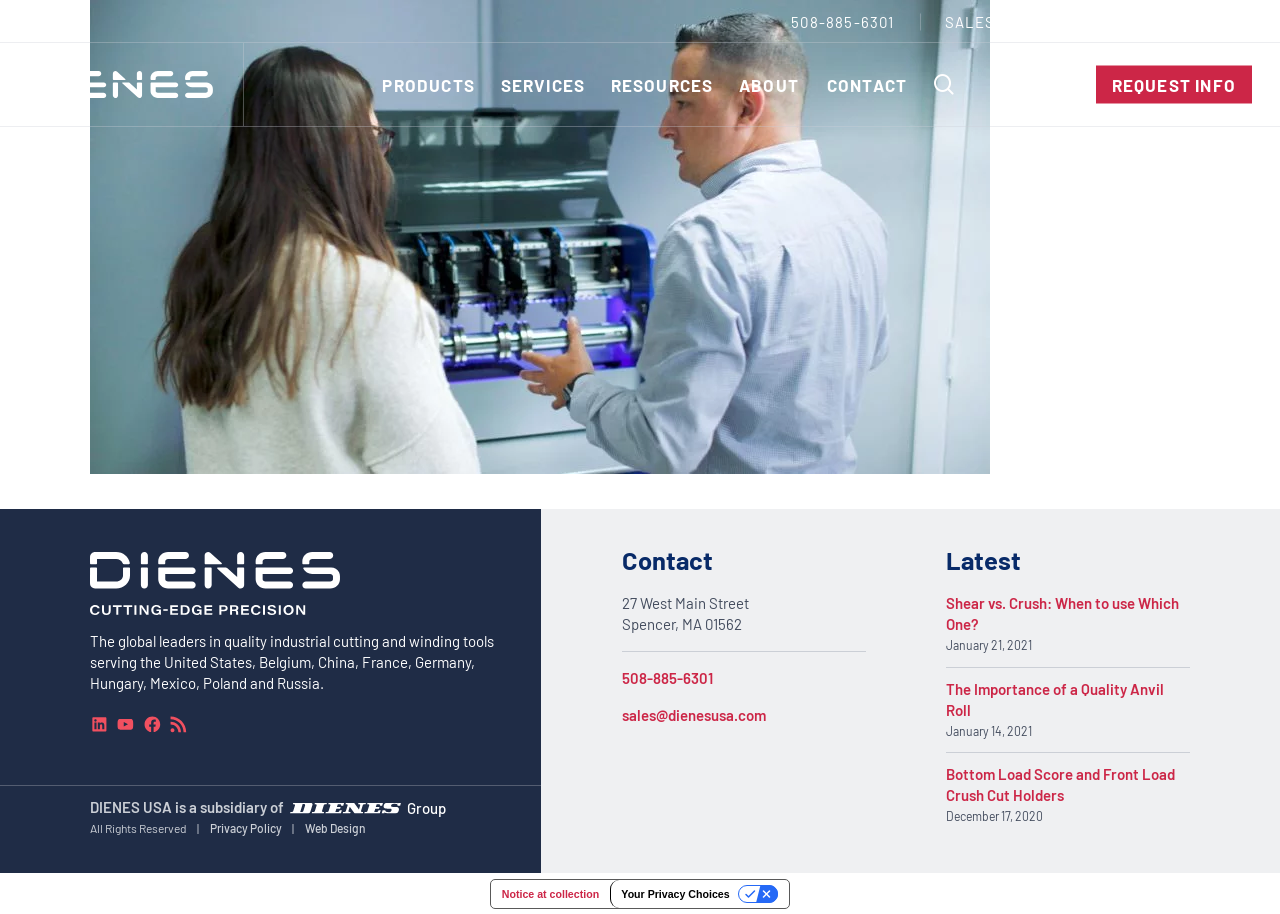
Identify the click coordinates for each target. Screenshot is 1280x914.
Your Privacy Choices (675, 894)
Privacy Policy (246, 828)
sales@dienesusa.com (694, 715)
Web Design (335, 828)
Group (426, 807)
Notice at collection (550, 894)
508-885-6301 (667, 678)
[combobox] (1206, 21)
